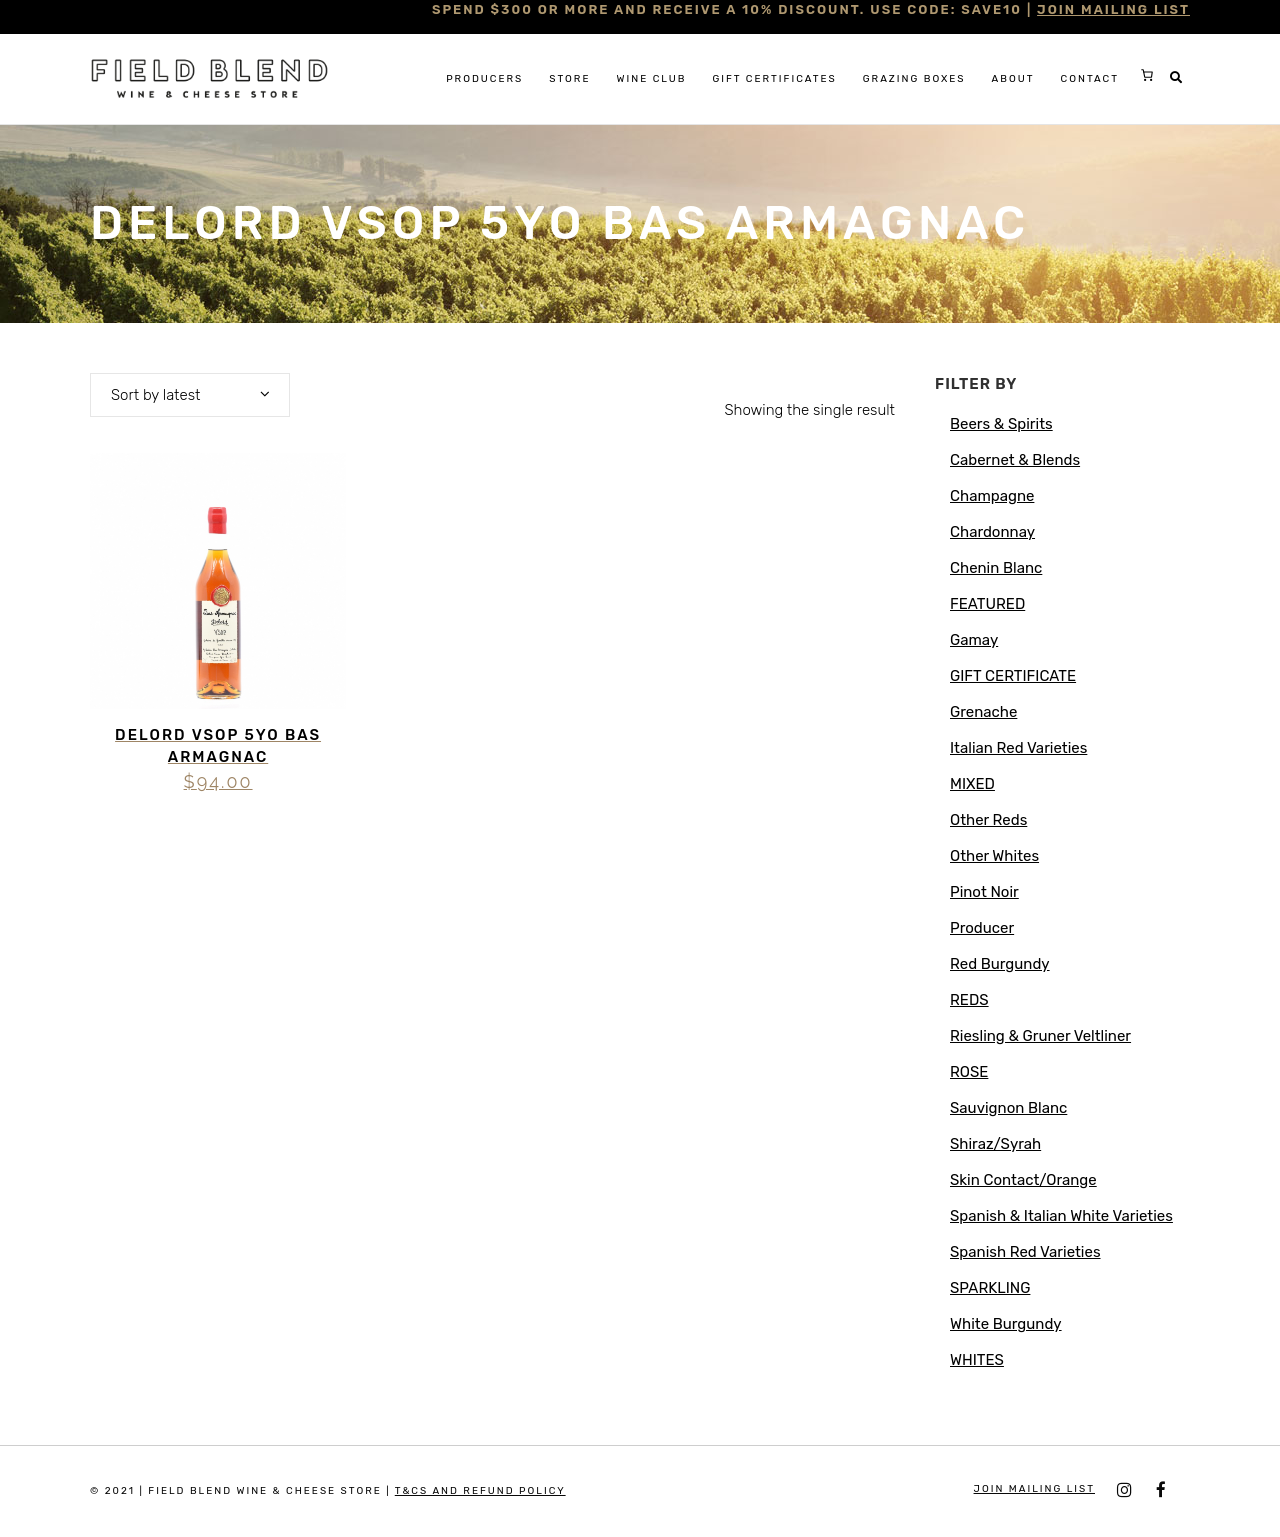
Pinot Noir (984, 892)
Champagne (992, 496)
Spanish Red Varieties (1025, 1252)
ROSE (969, 1072)
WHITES (977, 1360)
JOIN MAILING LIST (1113, 9)
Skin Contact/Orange (1023, 1180)
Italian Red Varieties (1018, 748)
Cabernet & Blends (1015, 460)
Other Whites (994, 856)
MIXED (972, 784)
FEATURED (987, 604)
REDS (969, 1000)
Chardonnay (992, 532)
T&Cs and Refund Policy (480, 1491)
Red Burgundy (1000, 964)
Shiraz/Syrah (995, 1144)
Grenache (983, 712)
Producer (982, 928)
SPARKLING (990, 1288)
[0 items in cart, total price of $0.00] (1147, 75)
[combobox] (190, 395)
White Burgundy (1006, 1324)
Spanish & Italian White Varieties (1061, 1216)
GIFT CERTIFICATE (1013, 676)
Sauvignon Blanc (1008, 1108)
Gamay (974, 640)
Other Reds (988, 820)
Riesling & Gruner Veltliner (1040, 1036)
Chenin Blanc (996, 568)
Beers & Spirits (1001, 424)
